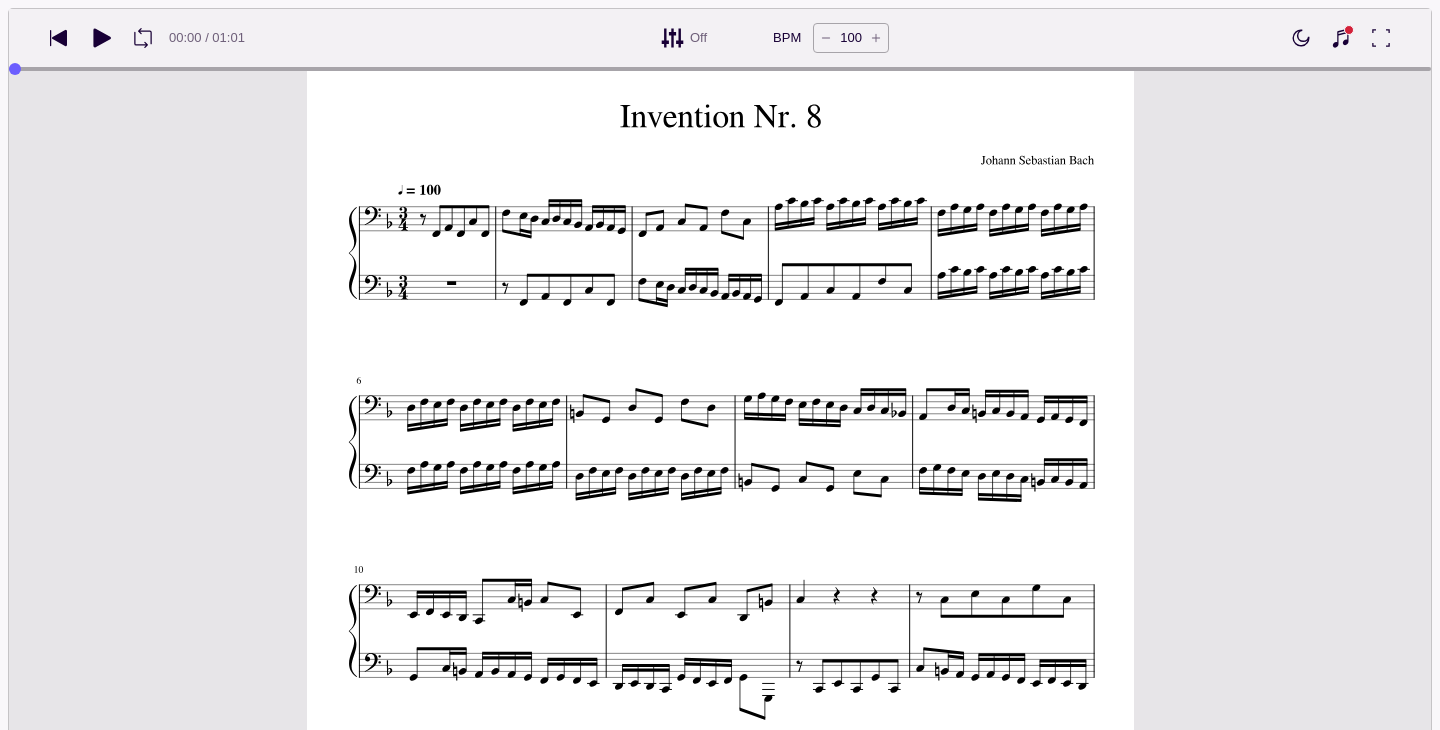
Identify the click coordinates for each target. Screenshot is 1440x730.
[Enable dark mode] (1301, 38)
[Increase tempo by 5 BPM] (876, 38)
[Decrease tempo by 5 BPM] (826, 38)
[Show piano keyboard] (1341, 38)
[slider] (15, 69)
